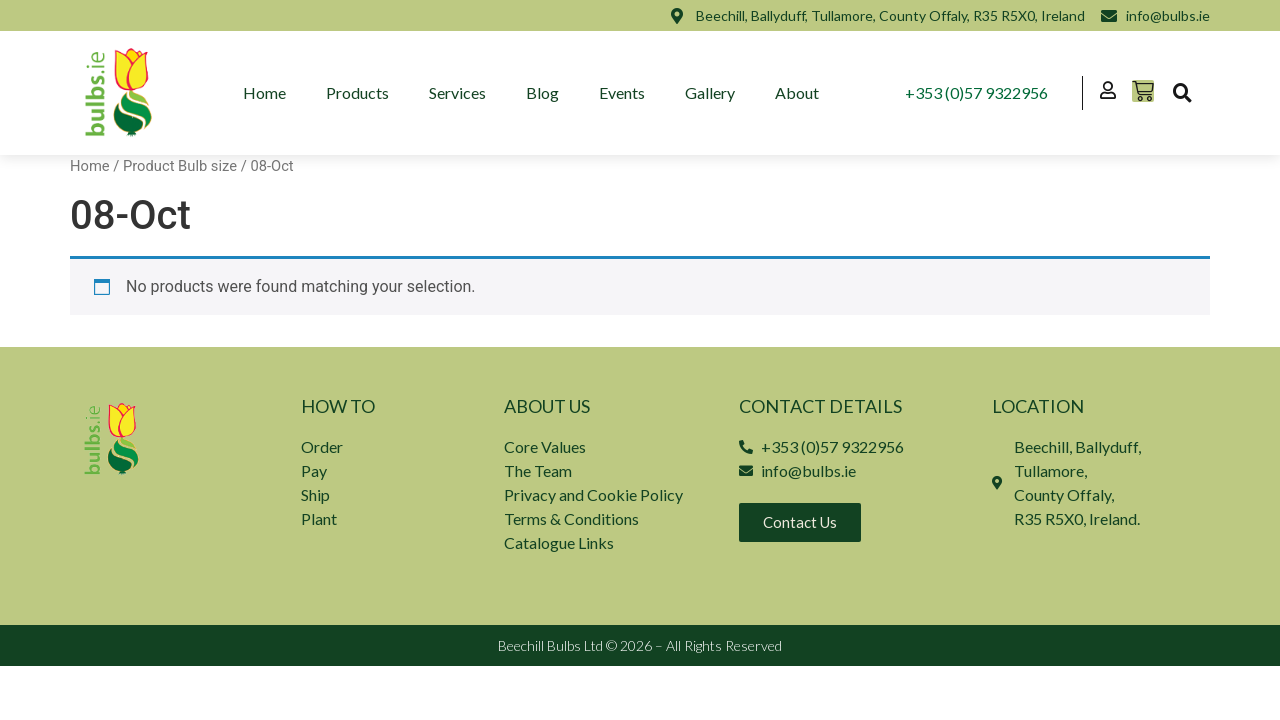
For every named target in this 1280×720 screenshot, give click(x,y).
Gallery (711, 92)
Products (358, 92)
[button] (1182, 93)
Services (458, 92)
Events (623, 92)
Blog (543, 92)
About (798, 92)
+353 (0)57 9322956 (976, 92)
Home (265, 92)
